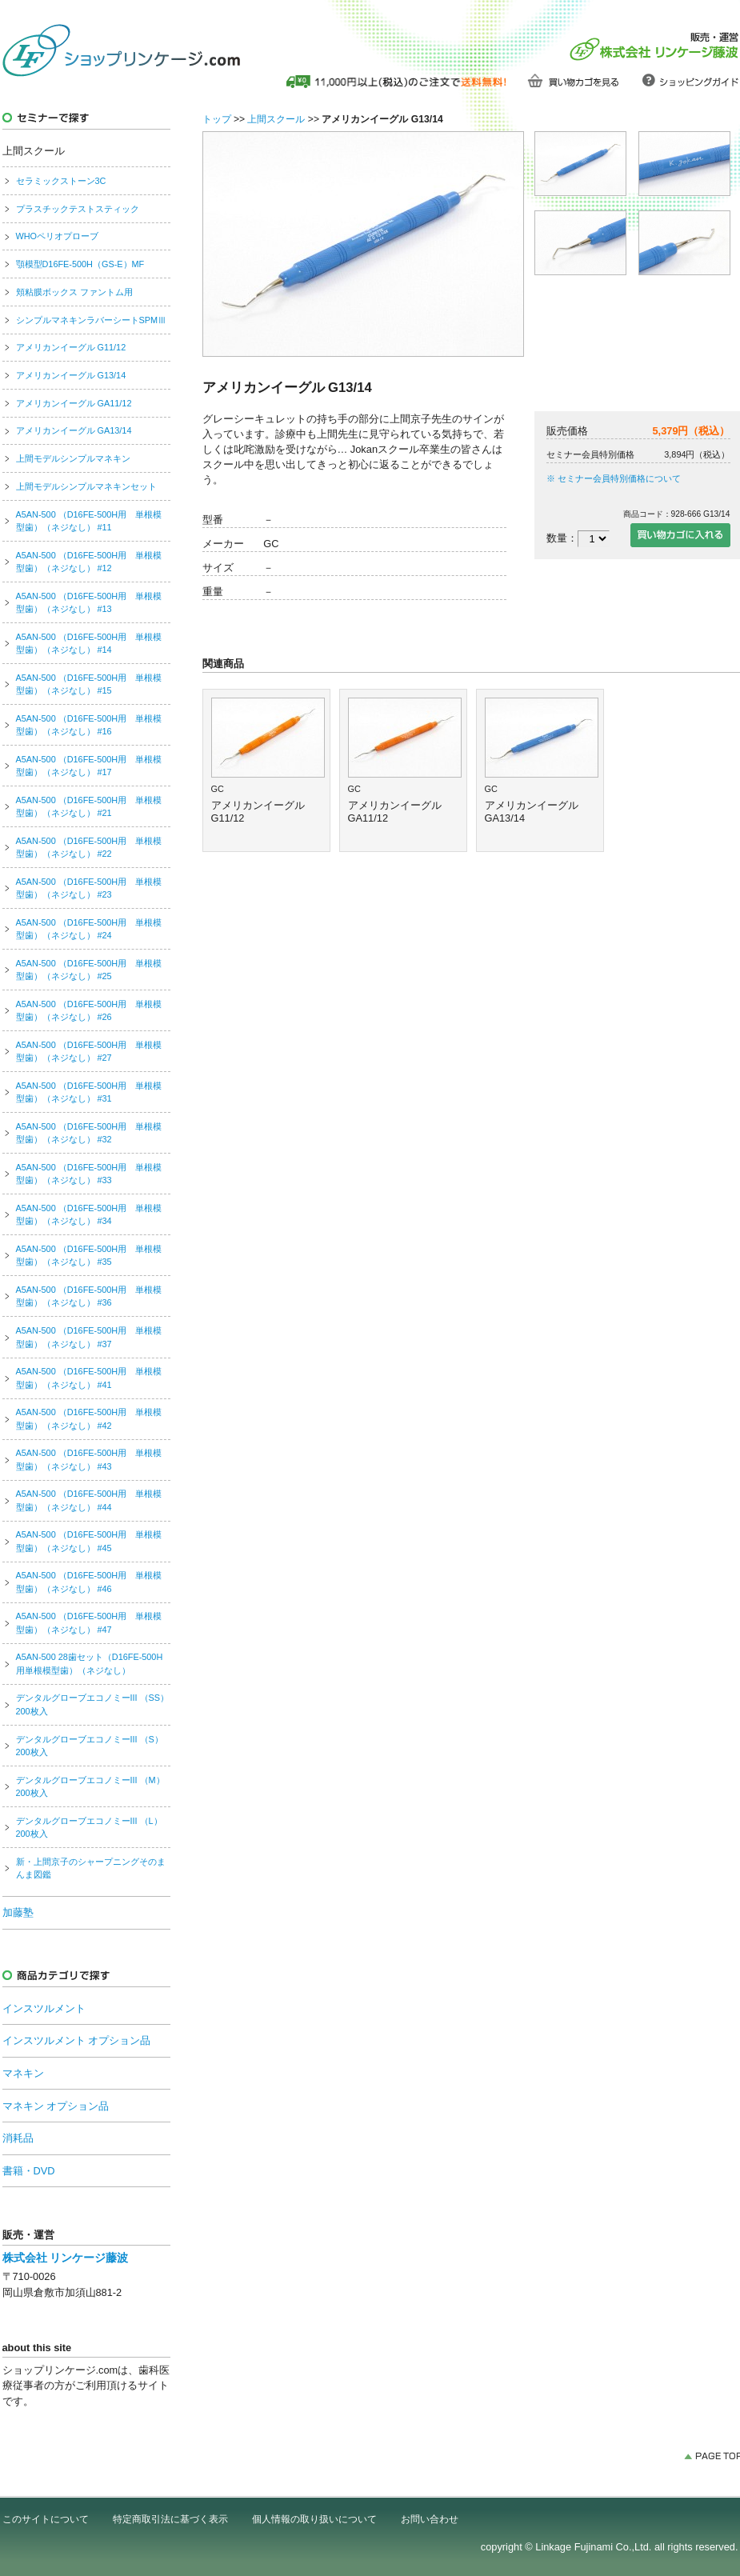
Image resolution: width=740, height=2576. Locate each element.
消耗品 (18, 2138)
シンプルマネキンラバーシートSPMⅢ (91, 320)
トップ (216, 119)
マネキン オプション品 (56, 2106)
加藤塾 (18, 1912)
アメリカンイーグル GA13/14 (74, 430)
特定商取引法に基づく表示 (170, 2519)
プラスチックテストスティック (77, 209)
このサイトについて (45, 2519)
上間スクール (276, 119)
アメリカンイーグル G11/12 (71, 347)
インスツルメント (44, 2008)
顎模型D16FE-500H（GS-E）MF (80, 264)
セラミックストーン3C (61, 181)
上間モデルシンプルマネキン (73, 458)
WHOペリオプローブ (57, 236)
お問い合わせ (429, 2519)
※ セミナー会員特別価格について (613, 478)
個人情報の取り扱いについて (314, 2519)
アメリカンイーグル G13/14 (71, 375)
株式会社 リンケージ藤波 (65, 2257)
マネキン (23, 2073)
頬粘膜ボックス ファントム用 (74, 292)
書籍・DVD (28, 2171)
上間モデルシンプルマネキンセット (86, 486)
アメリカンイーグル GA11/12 (74, 403)
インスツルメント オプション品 (76, 2040)
